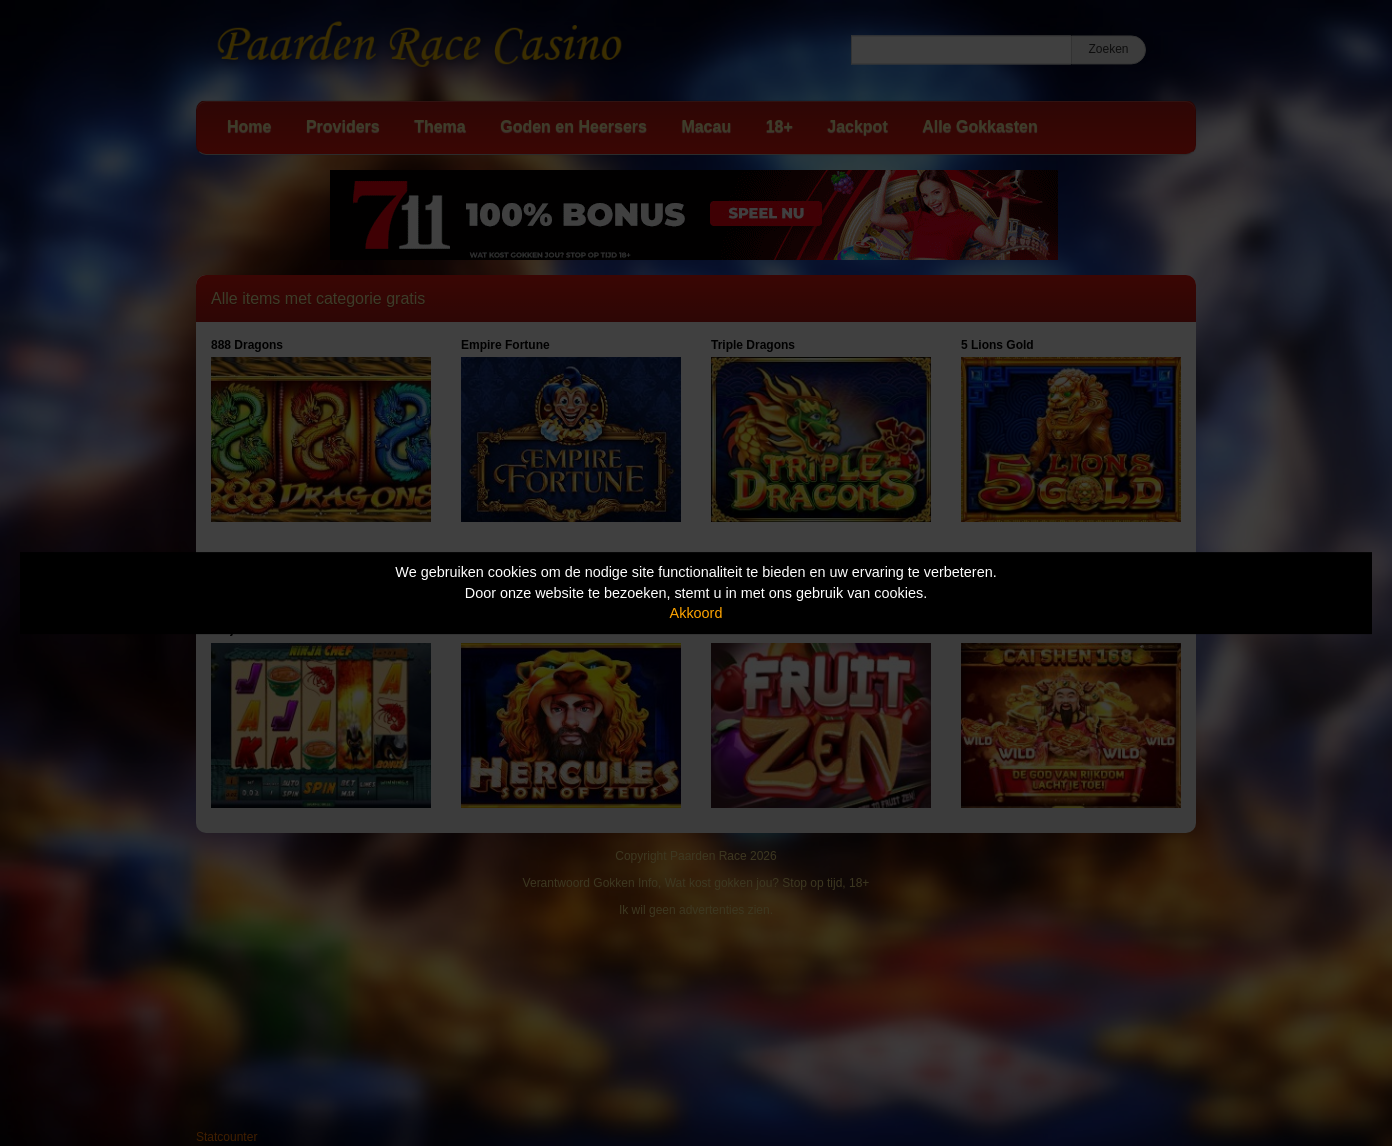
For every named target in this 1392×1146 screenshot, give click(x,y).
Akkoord (696, 613)
